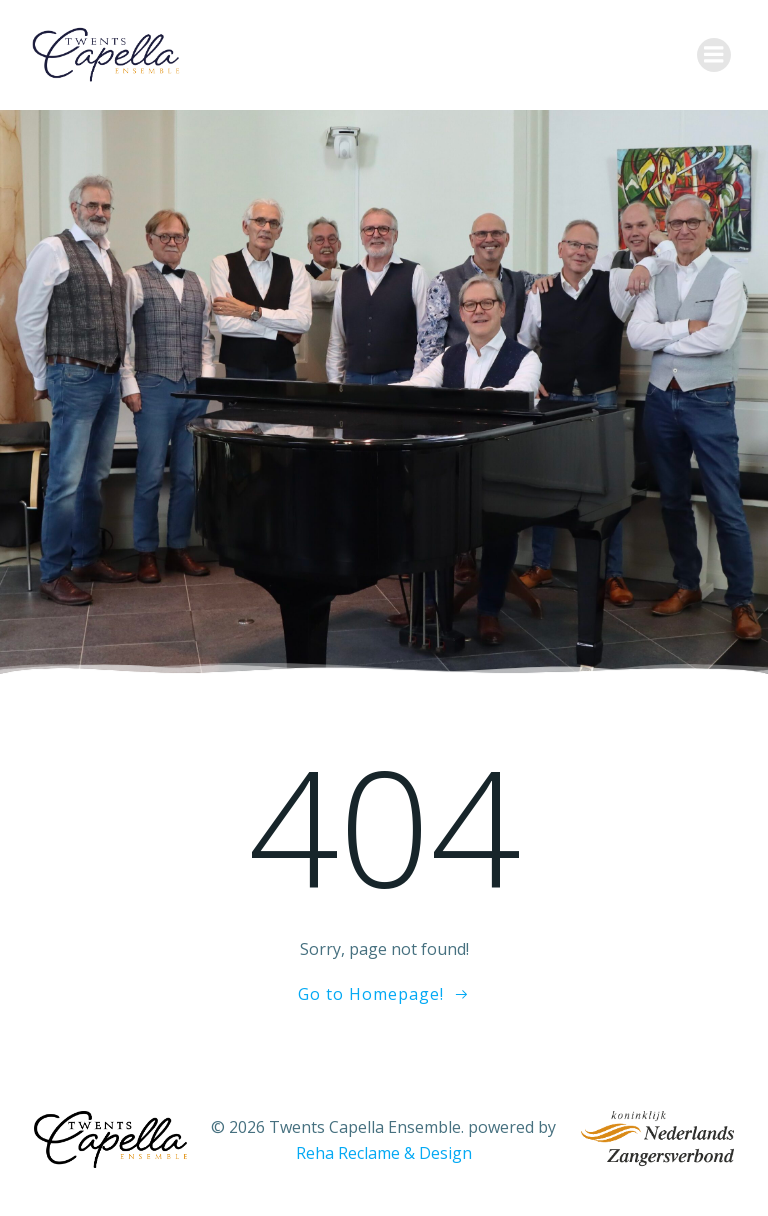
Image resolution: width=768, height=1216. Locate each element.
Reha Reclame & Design (384, 1153)
